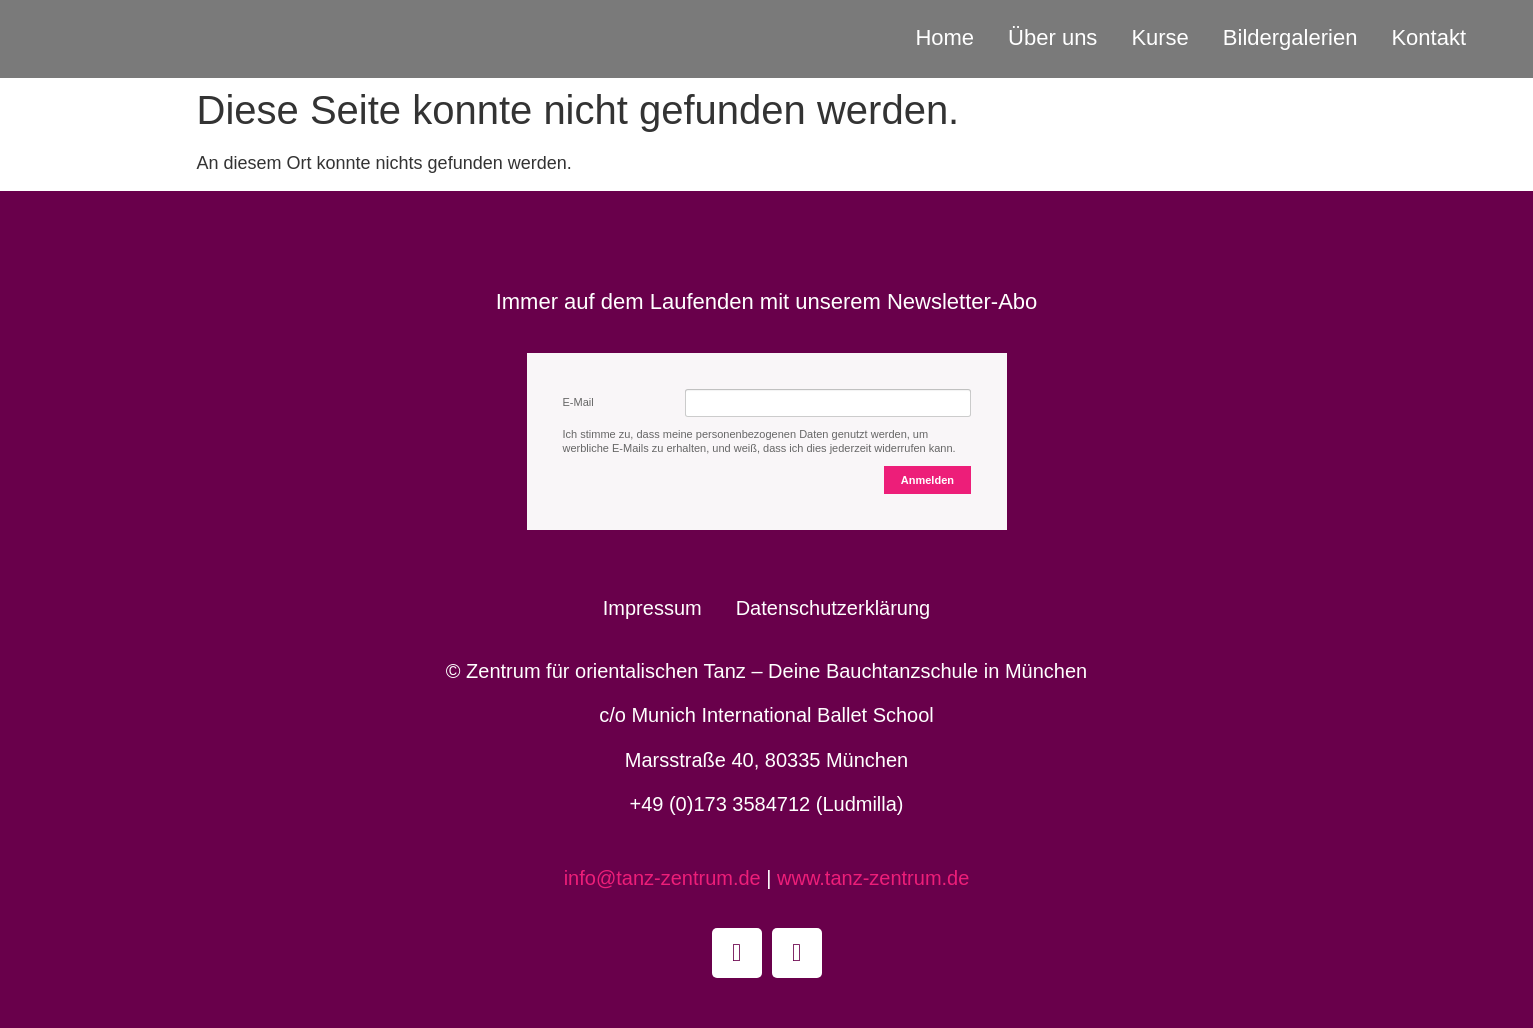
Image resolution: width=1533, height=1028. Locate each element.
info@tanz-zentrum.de (665, 878)
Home (944, 37)
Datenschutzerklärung (833, 608)
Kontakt (1428, 37)
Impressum (652, 608)
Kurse (1159, 37)
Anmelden (927, 480)
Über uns (1052, 37)
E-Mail (578, 402)
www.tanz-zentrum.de (873, 878)
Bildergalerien (1290, 37)
